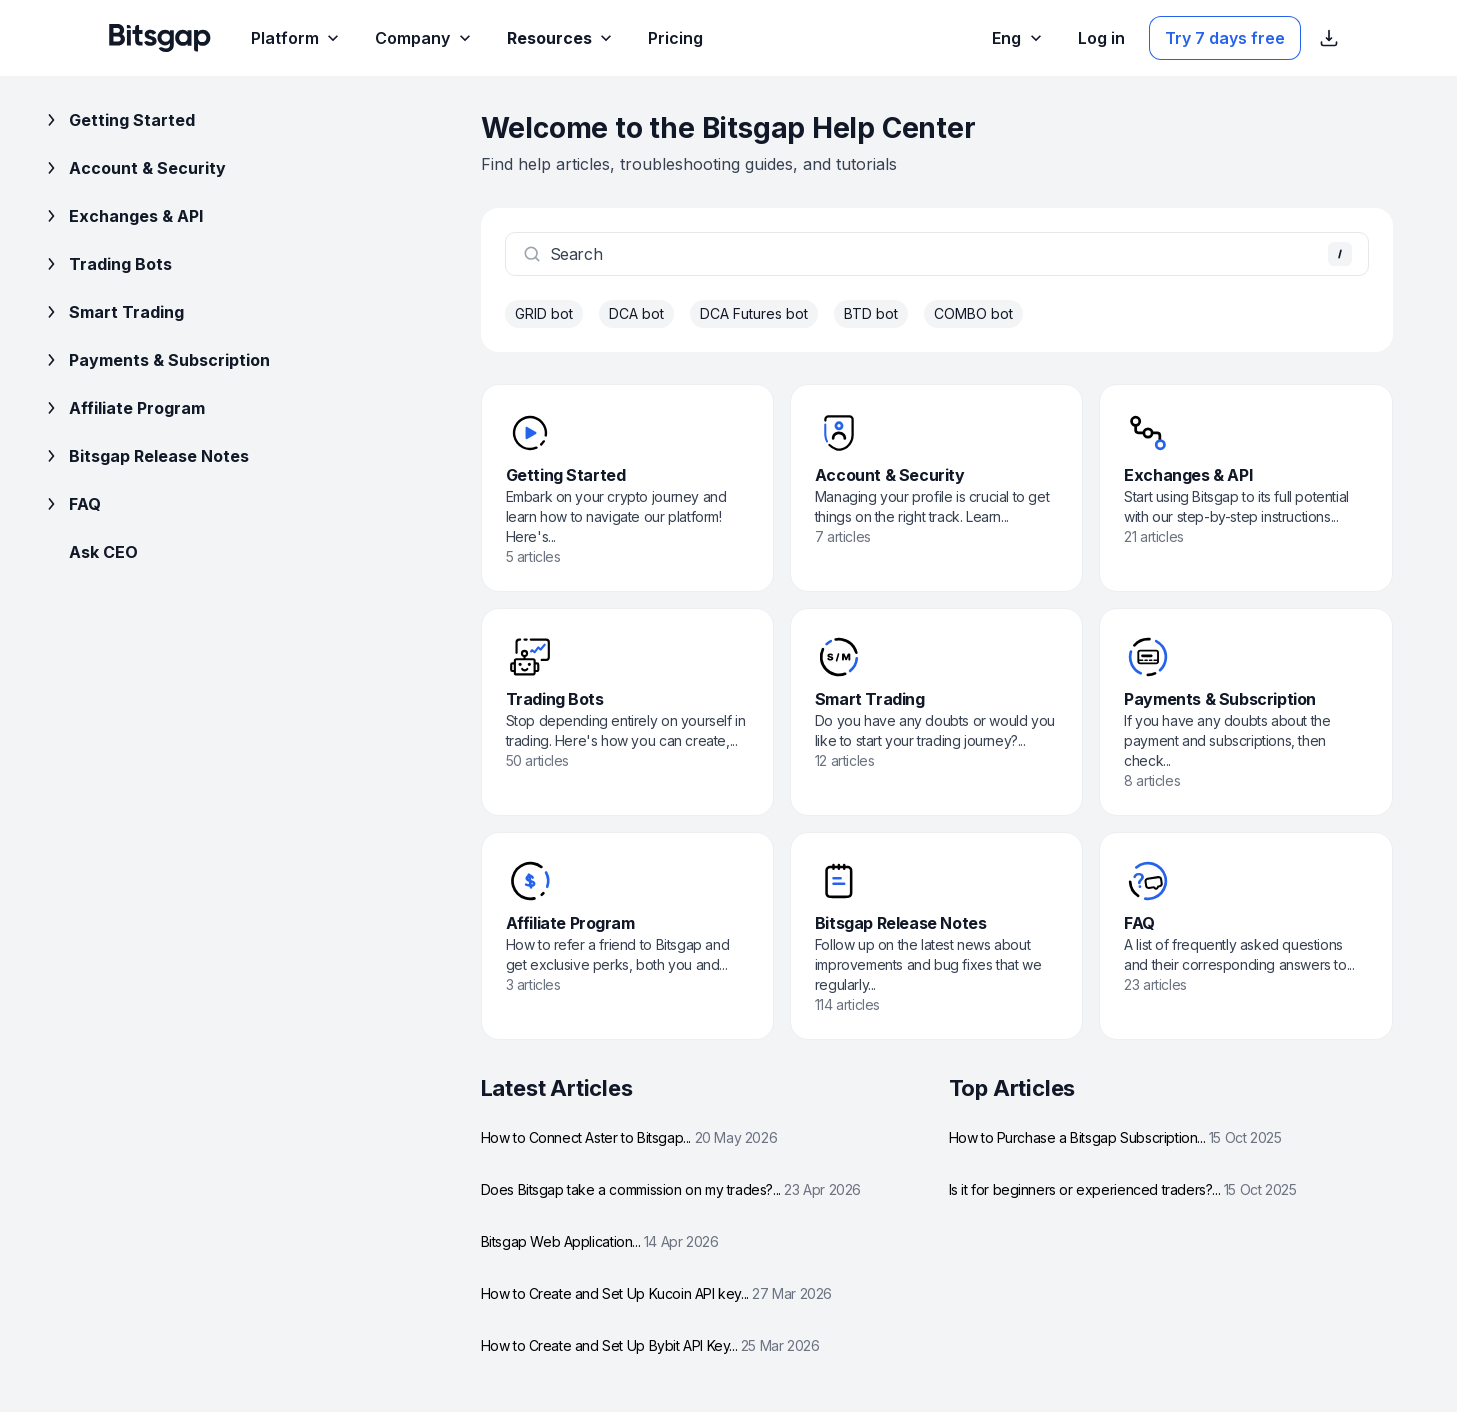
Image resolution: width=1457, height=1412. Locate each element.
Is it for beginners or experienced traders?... (1123, 1189)
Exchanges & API (122, 216)
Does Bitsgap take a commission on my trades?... (671, 1189)
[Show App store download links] (1329, 38)
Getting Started (118, 120)
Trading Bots (106, 264)
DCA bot (636, 313)
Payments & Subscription (155, 360)
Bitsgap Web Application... (600, 1241)
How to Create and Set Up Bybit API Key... (650, 1345)
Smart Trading (112, 312)
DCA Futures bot (754, 313)
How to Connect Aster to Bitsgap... (629, 1137)
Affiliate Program (123, 408)
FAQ (71, 504)
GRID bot (544, 313)
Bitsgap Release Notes (145, 456)
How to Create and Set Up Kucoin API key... (656, 1293)
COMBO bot (973, 313)
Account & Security (133, 168)
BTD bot (871, 313)
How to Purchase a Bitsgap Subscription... (1115, 1137)
